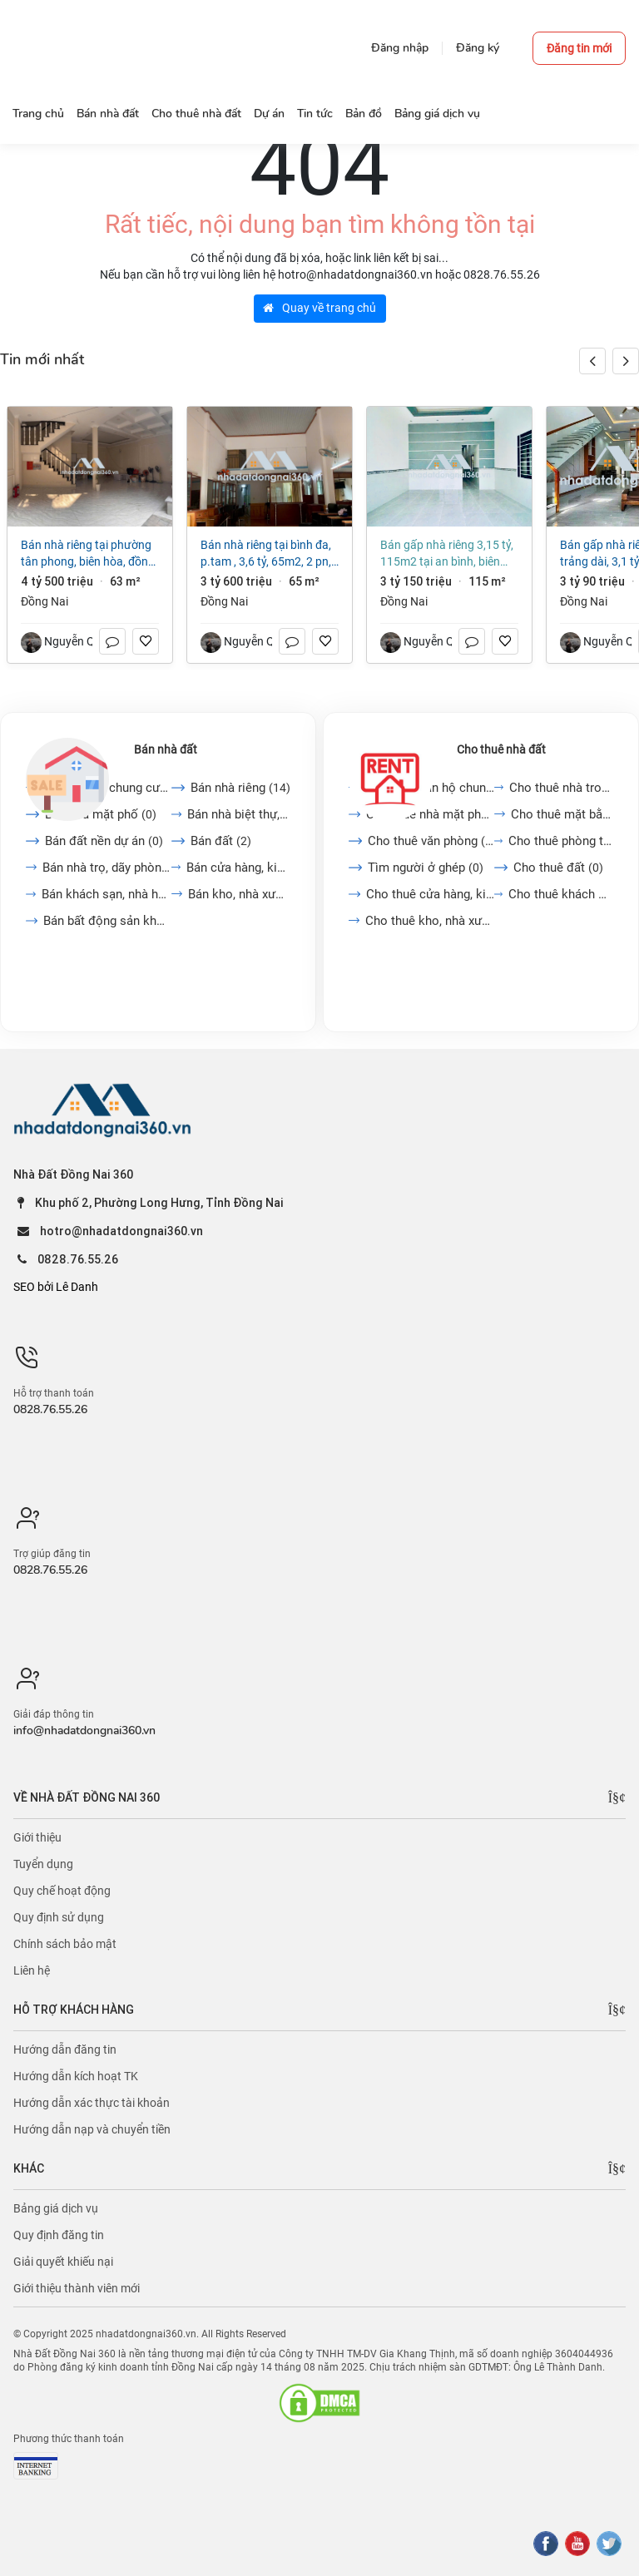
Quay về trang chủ (319, 307)
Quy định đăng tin (58, 2235)
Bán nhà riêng (240, 787)
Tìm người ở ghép (425, 867)
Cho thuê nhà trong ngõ (561, 787)
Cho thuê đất (558, 867)
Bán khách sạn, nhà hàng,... (106, 894)
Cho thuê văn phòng (431, 840)
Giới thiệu (37, 1837)
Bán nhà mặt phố (100, 814)
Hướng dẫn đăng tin (64, 2049)
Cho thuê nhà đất (501, 749)
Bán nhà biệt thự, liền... (239, 814)
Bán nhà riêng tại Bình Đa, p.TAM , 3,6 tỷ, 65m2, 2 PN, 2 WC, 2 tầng (266, 554)
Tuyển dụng (43, 1864)
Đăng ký (477, 48)
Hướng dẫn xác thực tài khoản (91, 2102)
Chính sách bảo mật (64, 1944)
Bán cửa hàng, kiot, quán (238, 867)
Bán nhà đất (165, 749)
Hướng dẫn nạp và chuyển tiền (92, 2129)
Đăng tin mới (579, 48)
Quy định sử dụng (58, 1917)
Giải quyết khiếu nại (63, 2261)
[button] (625, 361)
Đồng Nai (44, 601)
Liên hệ (31, 1970)
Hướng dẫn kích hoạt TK (75, 2076)
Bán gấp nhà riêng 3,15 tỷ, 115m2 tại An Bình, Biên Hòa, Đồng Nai (446, 554)
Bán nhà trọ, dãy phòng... (106, 867)
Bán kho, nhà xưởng (239, 894)
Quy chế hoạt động (62, 1890)
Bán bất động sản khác (107, 920)
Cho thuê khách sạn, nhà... (560, 894)
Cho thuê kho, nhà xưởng (429, 920)
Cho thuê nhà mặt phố (429, 814)
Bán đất (221, 840)
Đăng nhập (399, 48)
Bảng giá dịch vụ (55, 2208)
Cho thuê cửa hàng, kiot (430, 894)
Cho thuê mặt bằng (562, 814)
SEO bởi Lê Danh (55, 1286)
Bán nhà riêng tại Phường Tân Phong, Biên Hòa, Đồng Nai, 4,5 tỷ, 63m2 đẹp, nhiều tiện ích (90, 554)
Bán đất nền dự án (104, 840)
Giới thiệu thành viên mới (76, 2288)
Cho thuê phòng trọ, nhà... (560, 840)
